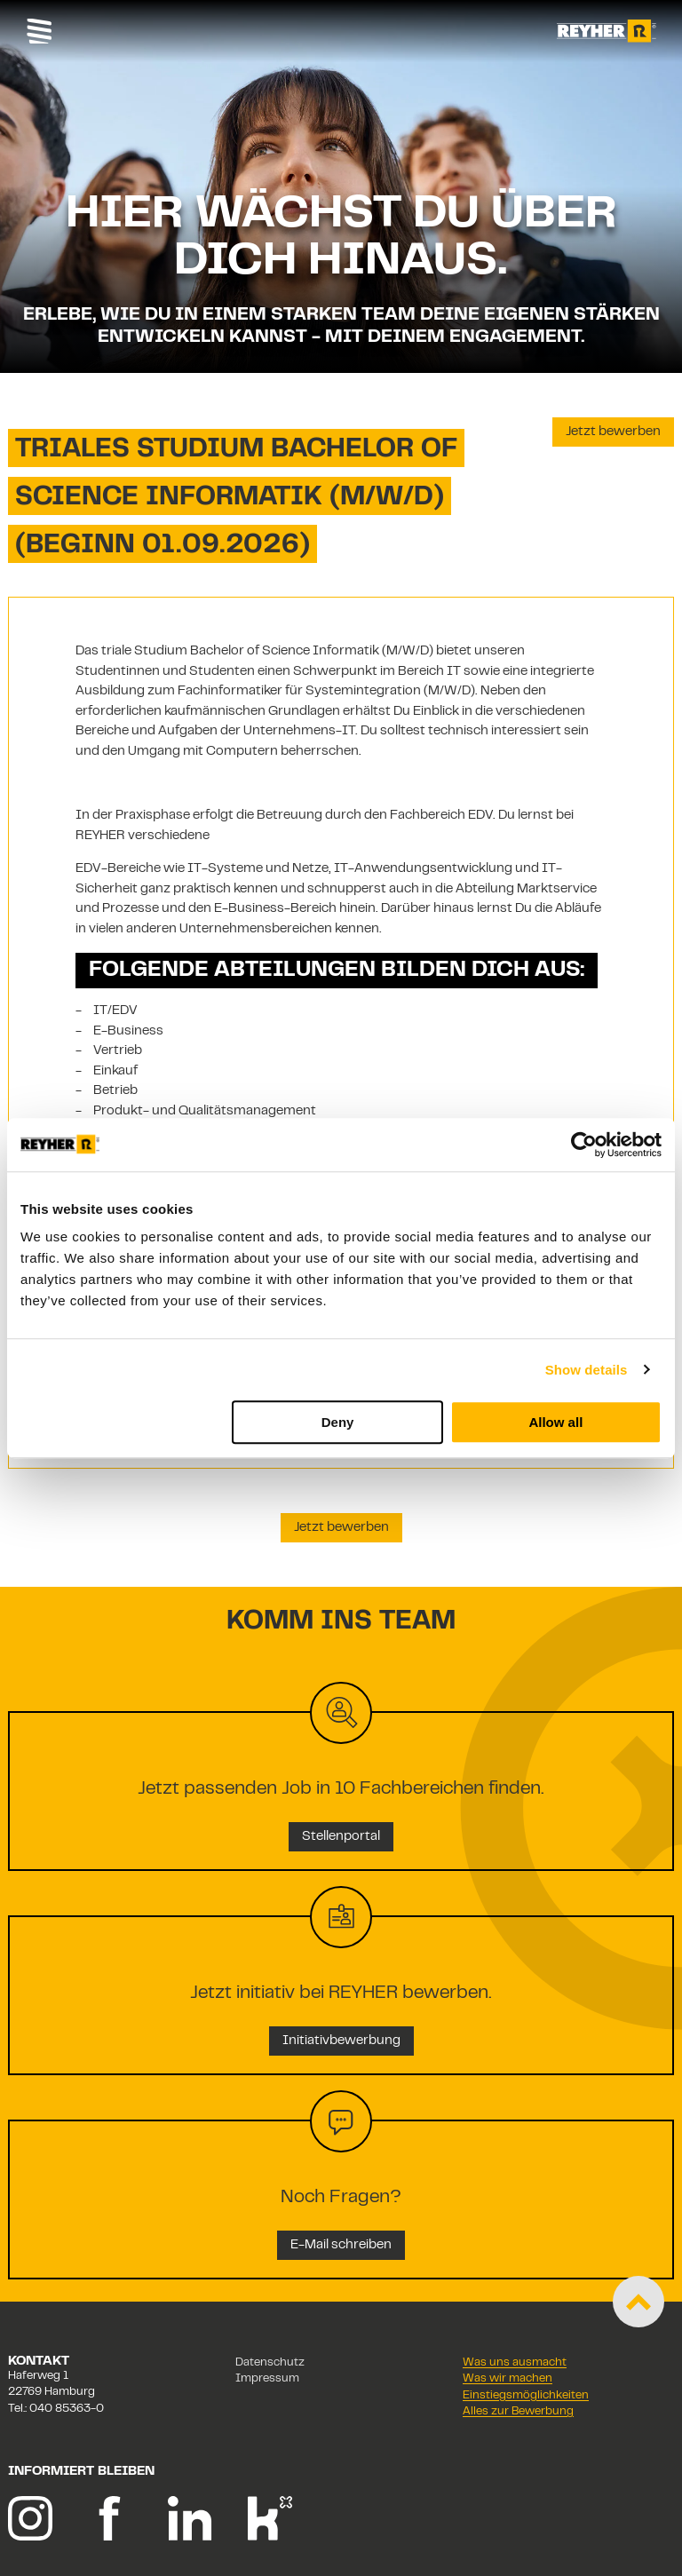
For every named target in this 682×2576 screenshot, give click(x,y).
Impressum (267, 2379)
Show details (586, 1369)
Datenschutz (270, 2363)
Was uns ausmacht (515, 2363)
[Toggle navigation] (39, 31)
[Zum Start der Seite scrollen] (638, 2301)
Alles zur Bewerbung (518, 2411)
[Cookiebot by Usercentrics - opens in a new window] (584, 1144)
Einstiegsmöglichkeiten (526, 2395)
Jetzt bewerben (613, 432)
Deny (337, 1422)
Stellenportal (341, 1837)
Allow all (555, 1422)
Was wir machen (507, 2379)
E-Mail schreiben (341, 2245)
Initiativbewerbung (341, 2041)
